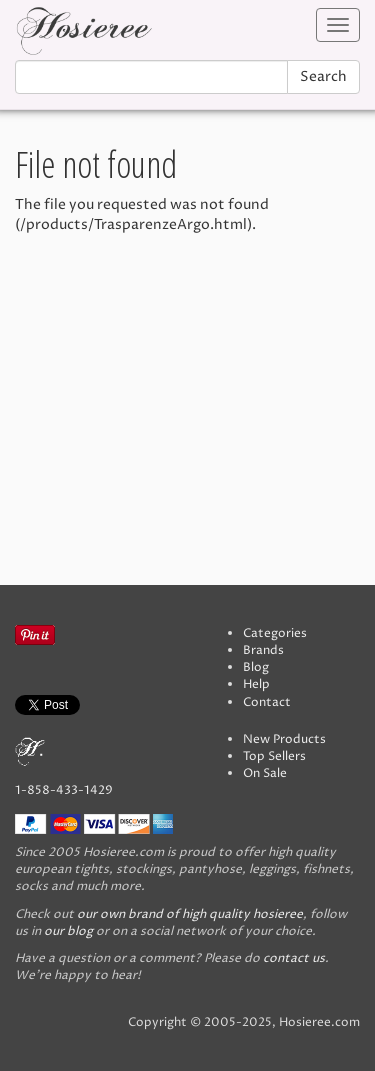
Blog (256, 667)
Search (323, 76)
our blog (68, 931)
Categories (275, 633)
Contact (267, 702)
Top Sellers (274, 756)
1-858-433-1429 (64, 790)
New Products (284, 739)
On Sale (265, 773)
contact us (294, 958)
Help (256, 684)
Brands (263, 650)
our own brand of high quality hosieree (190, 914)
